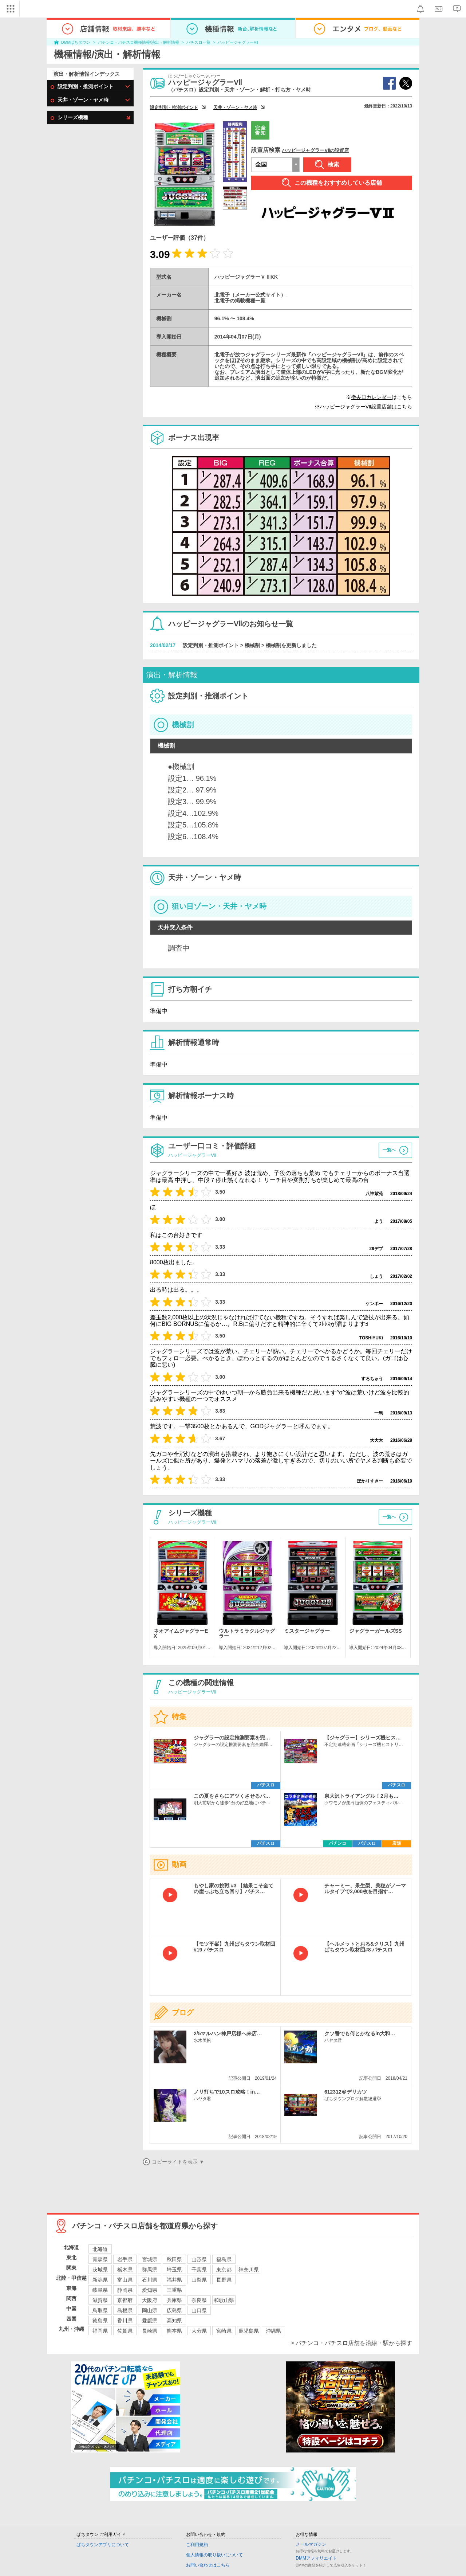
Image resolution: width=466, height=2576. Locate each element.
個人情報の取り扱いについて (214, 2554)
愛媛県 (149, 2321)
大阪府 (149, 2300)
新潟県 (100, 2280)
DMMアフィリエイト (316, 2558)
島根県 (125, 2310)
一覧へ (389, 1150)
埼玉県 (174, 2269)
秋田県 (174, 2259)
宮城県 (149, 2259)
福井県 (174, 2280)
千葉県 (199, 2269)
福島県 (224, 2259)
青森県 (100, 2259)
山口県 (199, 2310)
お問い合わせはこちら (208, 2565)
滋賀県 (100, 2300)
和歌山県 (224, 2300)
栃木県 (125, 2269)
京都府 (125, 2300)
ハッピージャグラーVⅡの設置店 (315, 150)
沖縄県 (273, 2331)
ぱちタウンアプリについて (102, 2544)
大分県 (199, 2331)
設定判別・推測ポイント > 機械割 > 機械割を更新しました (250, 645)
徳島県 (100, 2321)
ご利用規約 (197, 2544)
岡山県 (149, 2310)
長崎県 (149, 2331)
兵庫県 (174, 2300)
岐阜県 (100, 2290)
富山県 (125, 2280)
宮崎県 (224, 2331)
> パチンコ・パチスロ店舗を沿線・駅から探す (351, 2343)
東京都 (224, 2269)
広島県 (174, 2310)
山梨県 (199, 2280)
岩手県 (125, 2259)
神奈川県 (248, 2269)
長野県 (224, 2280)
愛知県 (149, 2290)
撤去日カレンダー (371, 397)
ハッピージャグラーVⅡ (238, 42)
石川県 (149, 2280)
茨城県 (100, 2269)
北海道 (100, 2249)
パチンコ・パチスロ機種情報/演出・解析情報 (138, 42)
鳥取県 (100, 2310)
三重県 (174, 2290)
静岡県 (125, 2290)
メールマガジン (311, 2544)
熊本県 (174, 2331)
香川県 (125, 2321)
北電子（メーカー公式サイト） (250, 295)
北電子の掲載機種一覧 (239, 301)
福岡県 (100, 2331)
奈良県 (199, 2300)
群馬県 (149, 2269)
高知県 (174, 2321)
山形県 (199, 2259)
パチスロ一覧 (198, 42)
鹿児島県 (248, 2331)
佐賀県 (125, 2331)
